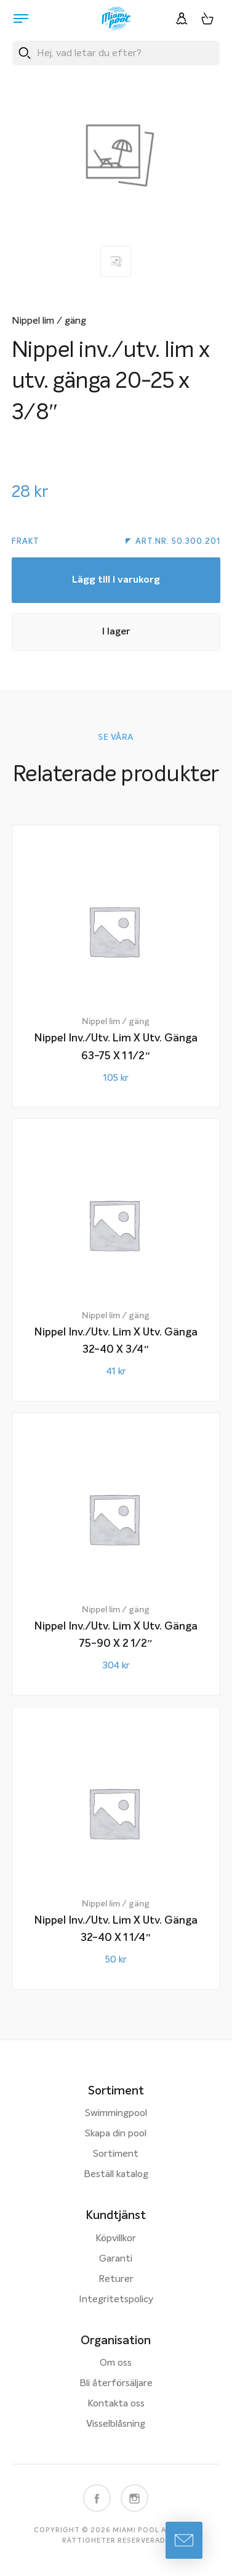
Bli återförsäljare (116, 2384)
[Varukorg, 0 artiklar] (207, 18)
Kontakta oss (116, 2404)
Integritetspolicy (116, 2300)
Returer (116, 2279)
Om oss (116, 2363)
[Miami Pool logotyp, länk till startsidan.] (116, 18)
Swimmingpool (116, 2114)
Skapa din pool (115, 2134)
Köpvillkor (115, 2239)
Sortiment (115, 2154)
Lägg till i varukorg (116, 580)
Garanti (115, 2259)
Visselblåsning (115, 2424)
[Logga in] (181, 18)
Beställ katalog (116, 2175)
